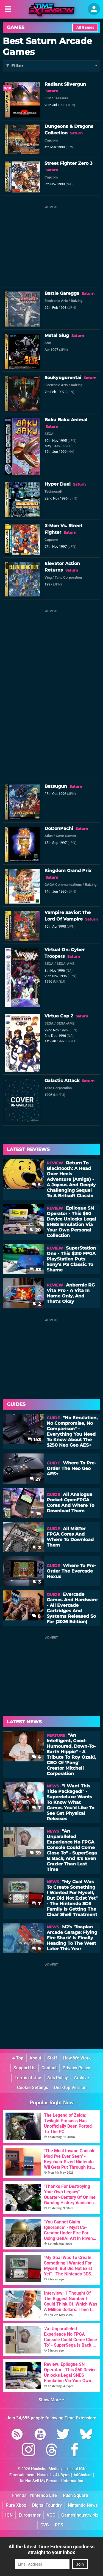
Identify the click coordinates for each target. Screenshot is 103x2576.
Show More (51, 2399)
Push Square (75, 2495)
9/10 (7, 88)
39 (35, 1853)
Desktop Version (70, 2087)
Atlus (48, 836)
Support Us (24, 2067)
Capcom (51, 140)
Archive (81, 2077)
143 (34, 1439)
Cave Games (66, 836)
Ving (48, 577)
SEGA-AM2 (65, 1023)
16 (35, 1513)
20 (35, 1230)
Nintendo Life (43, 2495)
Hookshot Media (45, 2469)
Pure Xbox (16, 2505)
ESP (47, 98)
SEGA (49, 434)
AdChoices (82, 2475)
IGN (9, 2515)
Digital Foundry (47, 2505)
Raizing (76, 301)
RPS (59, 2525)
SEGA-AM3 (65, 964)
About (35, 2058)
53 (35, 1269)
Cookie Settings (32, 2087)
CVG (44, 2525)
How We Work (77, 2058)
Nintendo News (83, 2505)
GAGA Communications (63, 884)
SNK (47, 343)
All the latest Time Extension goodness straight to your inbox (51, 2549)
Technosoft (53, 491)
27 (35, 1479)
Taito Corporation (68, 577)
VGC (51, 2515)
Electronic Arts (56, 301)
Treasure (61, 98)
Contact (49, 2067)
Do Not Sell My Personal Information (51, 2481)
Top (17, 2058)
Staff (52, 2058)
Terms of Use (28, 2077)
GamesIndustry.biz (79, 2515)
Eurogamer (30, 2515)
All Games (85, 27)
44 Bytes (62, 2475)
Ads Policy (57, 2077)
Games (15, 27)
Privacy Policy (76, 2067)
